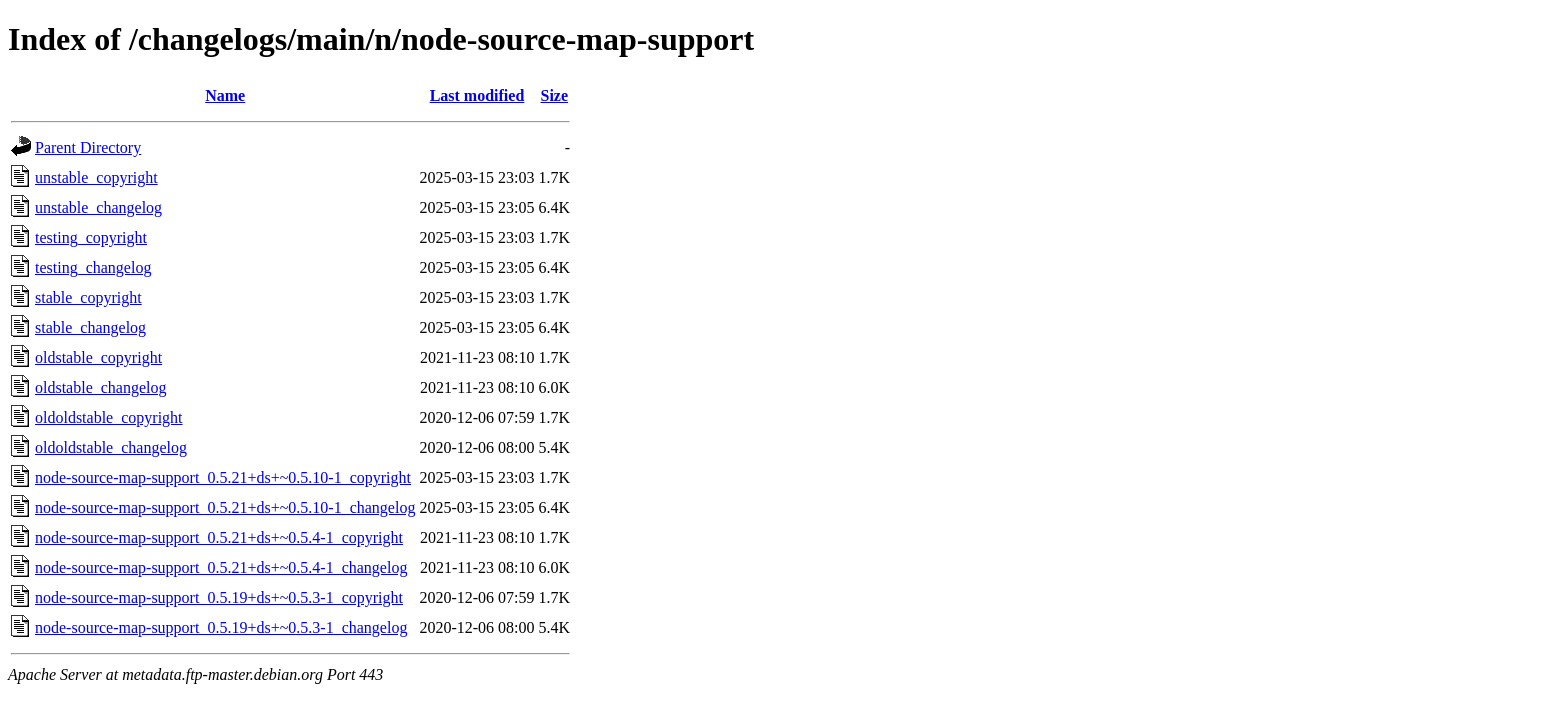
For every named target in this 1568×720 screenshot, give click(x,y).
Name (225, 95)
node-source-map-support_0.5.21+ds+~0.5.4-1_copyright (219, 537)
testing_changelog (93, 267)
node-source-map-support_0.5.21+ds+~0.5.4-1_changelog (221, 567)
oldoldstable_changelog (111, 447)
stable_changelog (90, 327)
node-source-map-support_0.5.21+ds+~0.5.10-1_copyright (223, 477)
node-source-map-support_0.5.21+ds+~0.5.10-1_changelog (225, 507)
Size (555, 95)
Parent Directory (88, 147)
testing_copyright (91, 237)
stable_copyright (88, 297)
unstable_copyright (96, 177)
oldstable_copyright (98, 357)
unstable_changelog (98, 207)
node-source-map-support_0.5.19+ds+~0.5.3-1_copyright (219, 597)
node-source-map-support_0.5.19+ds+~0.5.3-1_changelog (221, 627)
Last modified (477, 95)
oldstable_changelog (101, 387)
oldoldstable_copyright (109, 417)
